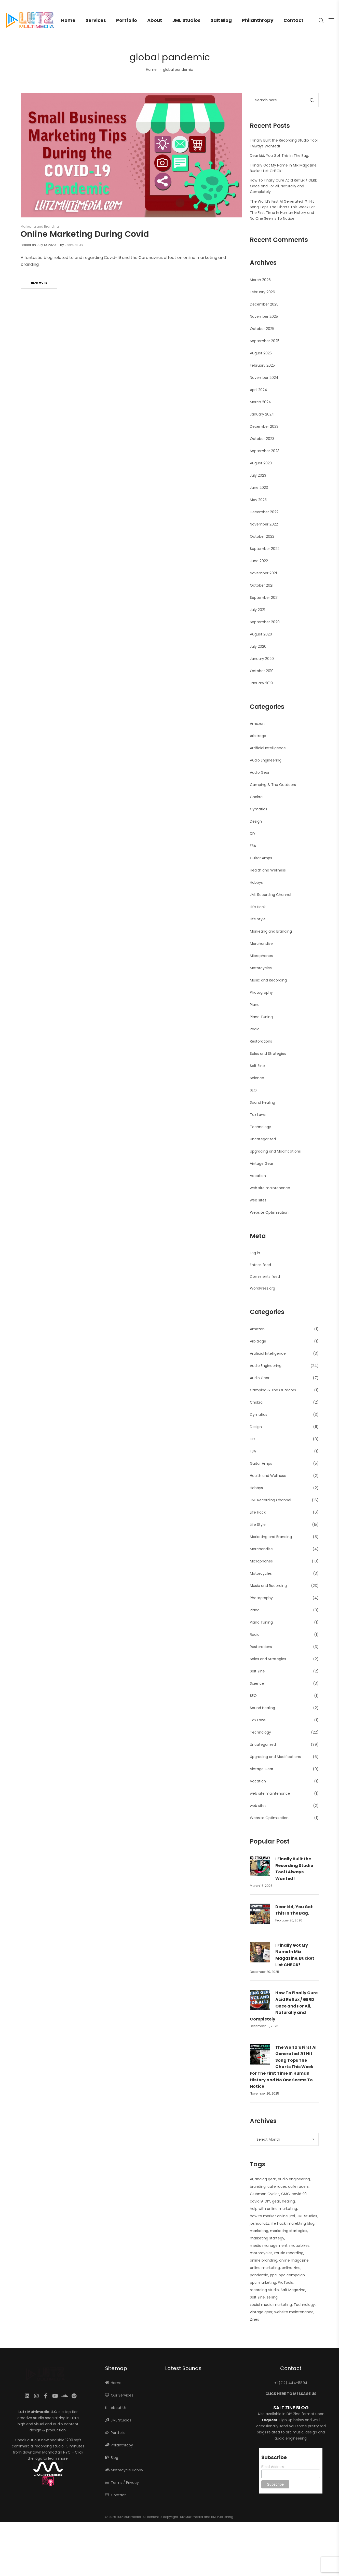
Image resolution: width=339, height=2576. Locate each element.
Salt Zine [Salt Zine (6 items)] (257, 2297)
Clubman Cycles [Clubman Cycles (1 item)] (264, 2193)
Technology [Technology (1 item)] (304, 2304)
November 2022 (264, 524)
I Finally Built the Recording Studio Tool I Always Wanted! (294, 1868)
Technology (260, 1126)
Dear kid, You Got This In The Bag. (279, 155)
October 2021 (261, 585)
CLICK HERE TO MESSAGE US (290, 2393)
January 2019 (261, 683)
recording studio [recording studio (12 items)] (264, 2289)
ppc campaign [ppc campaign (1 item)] (292, 2275)
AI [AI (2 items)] (251, 2179)
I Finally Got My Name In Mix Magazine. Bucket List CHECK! (294, 1955)
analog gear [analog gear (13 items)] (265, 2179)
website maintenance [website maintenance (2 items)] (294, 2312)
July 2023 (258, 475)
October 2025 (262, 328)
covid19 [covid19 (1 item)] (256, 2201)
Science (257, 1078)
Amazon (257, 723)
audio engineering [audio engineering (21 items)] (294, 2179)
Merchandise (261, 943)
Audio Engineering (265, 760)
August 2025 (261, 353)
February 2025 (262, 365)
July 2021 (257, 609)
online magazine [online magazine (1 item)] (294, 2260)
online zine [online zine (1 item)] (291, 2267)
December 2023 (264, 426)
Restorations (261, 1041)
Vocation (258, 1175)
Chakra (256, 796)
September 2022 (264, 548)
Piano (255, 1004)
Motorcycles (261, 968)
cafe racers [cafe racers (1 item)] (298, 2186)
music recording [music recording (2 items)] (288, 2252)
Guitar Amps (261, 858)
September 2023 (264, 450)
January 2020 (262, 658)
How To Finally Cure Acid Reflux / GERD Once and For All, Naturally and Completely (284, 186)
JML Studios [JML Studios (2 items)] (307, 2216)
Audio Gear (259, 772)
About (154, 20)
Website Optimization (269, 1212)
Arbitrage (258, 735)
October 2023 (262, 438)
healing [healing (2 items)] (288, 2201)
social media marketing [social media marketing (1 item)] (271, 2304)
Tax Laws (258, 1114)
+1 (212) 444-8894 (290, 2382)
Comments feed (265, 1276)
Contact (293, 20)
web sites (258, 1200)
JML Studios (186, 20)
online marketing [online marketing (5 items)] (265, 2267)
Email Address (272, 2467)
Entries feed (260, 1264)
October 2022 (262, 536)
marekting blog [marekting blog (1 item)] (301, 2223)
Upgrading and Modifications (275, 1151)
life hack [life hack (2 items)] (278, 2223)
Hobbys (256, 882)
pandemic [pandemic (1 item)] (259, 2275)
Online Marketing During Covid (85, 234)
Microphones (261, 955)
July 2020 (258, 646)
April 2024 (258, 389)
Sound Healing (262, 1102)
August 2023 (261, 463)
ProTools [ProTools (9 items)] (285, 2282)
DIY (252, 833)
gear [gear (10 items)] (276, 2201)
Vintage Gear (261, 1163)
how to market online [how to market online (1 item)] (269, 2216)
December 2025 (264, 304)
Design (256, 821)
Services (96, 20)
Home (68, 20)
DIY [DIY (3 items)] (267, 2201)
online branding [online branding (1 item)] (263, 2260)
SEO (253, 1090)
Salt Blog (221, 20)
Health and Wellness (268, 870)
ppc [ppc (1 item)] (273, 2275)
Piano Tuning (261, 1016)
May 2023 (258, 499)
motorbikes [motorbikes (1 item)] (299, 2245)
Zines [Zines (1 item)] (254, 2319)
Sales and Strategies (268, 1053)
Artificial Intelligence (268, 748)
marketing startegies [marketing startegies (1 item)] (288, 2230)
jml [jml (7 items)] (292, 2216)
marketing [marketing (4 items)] (259, 2230)
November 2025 (264, 316)
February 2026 (262, 292)
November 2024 (264, 377)
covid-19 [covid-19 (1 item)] (299, 2193)
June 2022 (259, 560)
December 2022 (264, 512)
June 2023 (259, 487)
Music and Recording (268, 980)
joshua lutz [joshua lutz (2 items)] (259, 2223)
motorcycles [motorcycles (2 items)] (261, 2252)
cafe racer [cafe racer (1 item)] (276, 2186)
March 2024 (260, 402)
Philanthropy (257, 20)
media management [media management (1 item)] (269, 2245)
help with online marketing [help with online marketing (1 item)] (273, 2208)
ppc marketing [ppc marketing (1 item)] (263, 2282)
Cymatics (258, 809)
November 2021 (263, 573)
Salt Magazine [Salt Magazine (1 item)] (293, 2289)
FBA (253, 845)
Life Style (258, 919)
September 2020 (265, 622)
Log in (255, 1252)
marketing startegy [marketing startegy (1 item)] (267, 2238)
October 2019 (262, 670)
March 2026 (260, 279)
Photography (261, 992)
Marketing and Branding (40, 226)
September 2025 (264, 340)
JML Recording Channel (270, 894)
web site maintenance (270, 1187)
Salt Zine (257, 1065)
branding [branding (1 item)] (258, 2186)
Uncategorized (263, 1139)
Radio (255, 1029)
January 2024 (262, 414)
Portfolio (126, 20)
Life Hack (258, 906)
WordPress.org (262, 1288)
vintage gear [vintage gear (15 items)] (261, 2312)
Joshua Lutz (74, 245)
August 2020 (261, 634)
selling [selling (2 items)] (272, 2297)
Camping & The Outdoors (273, 784)
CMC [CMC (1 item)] (285, 2193)
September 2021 (264, 597)
